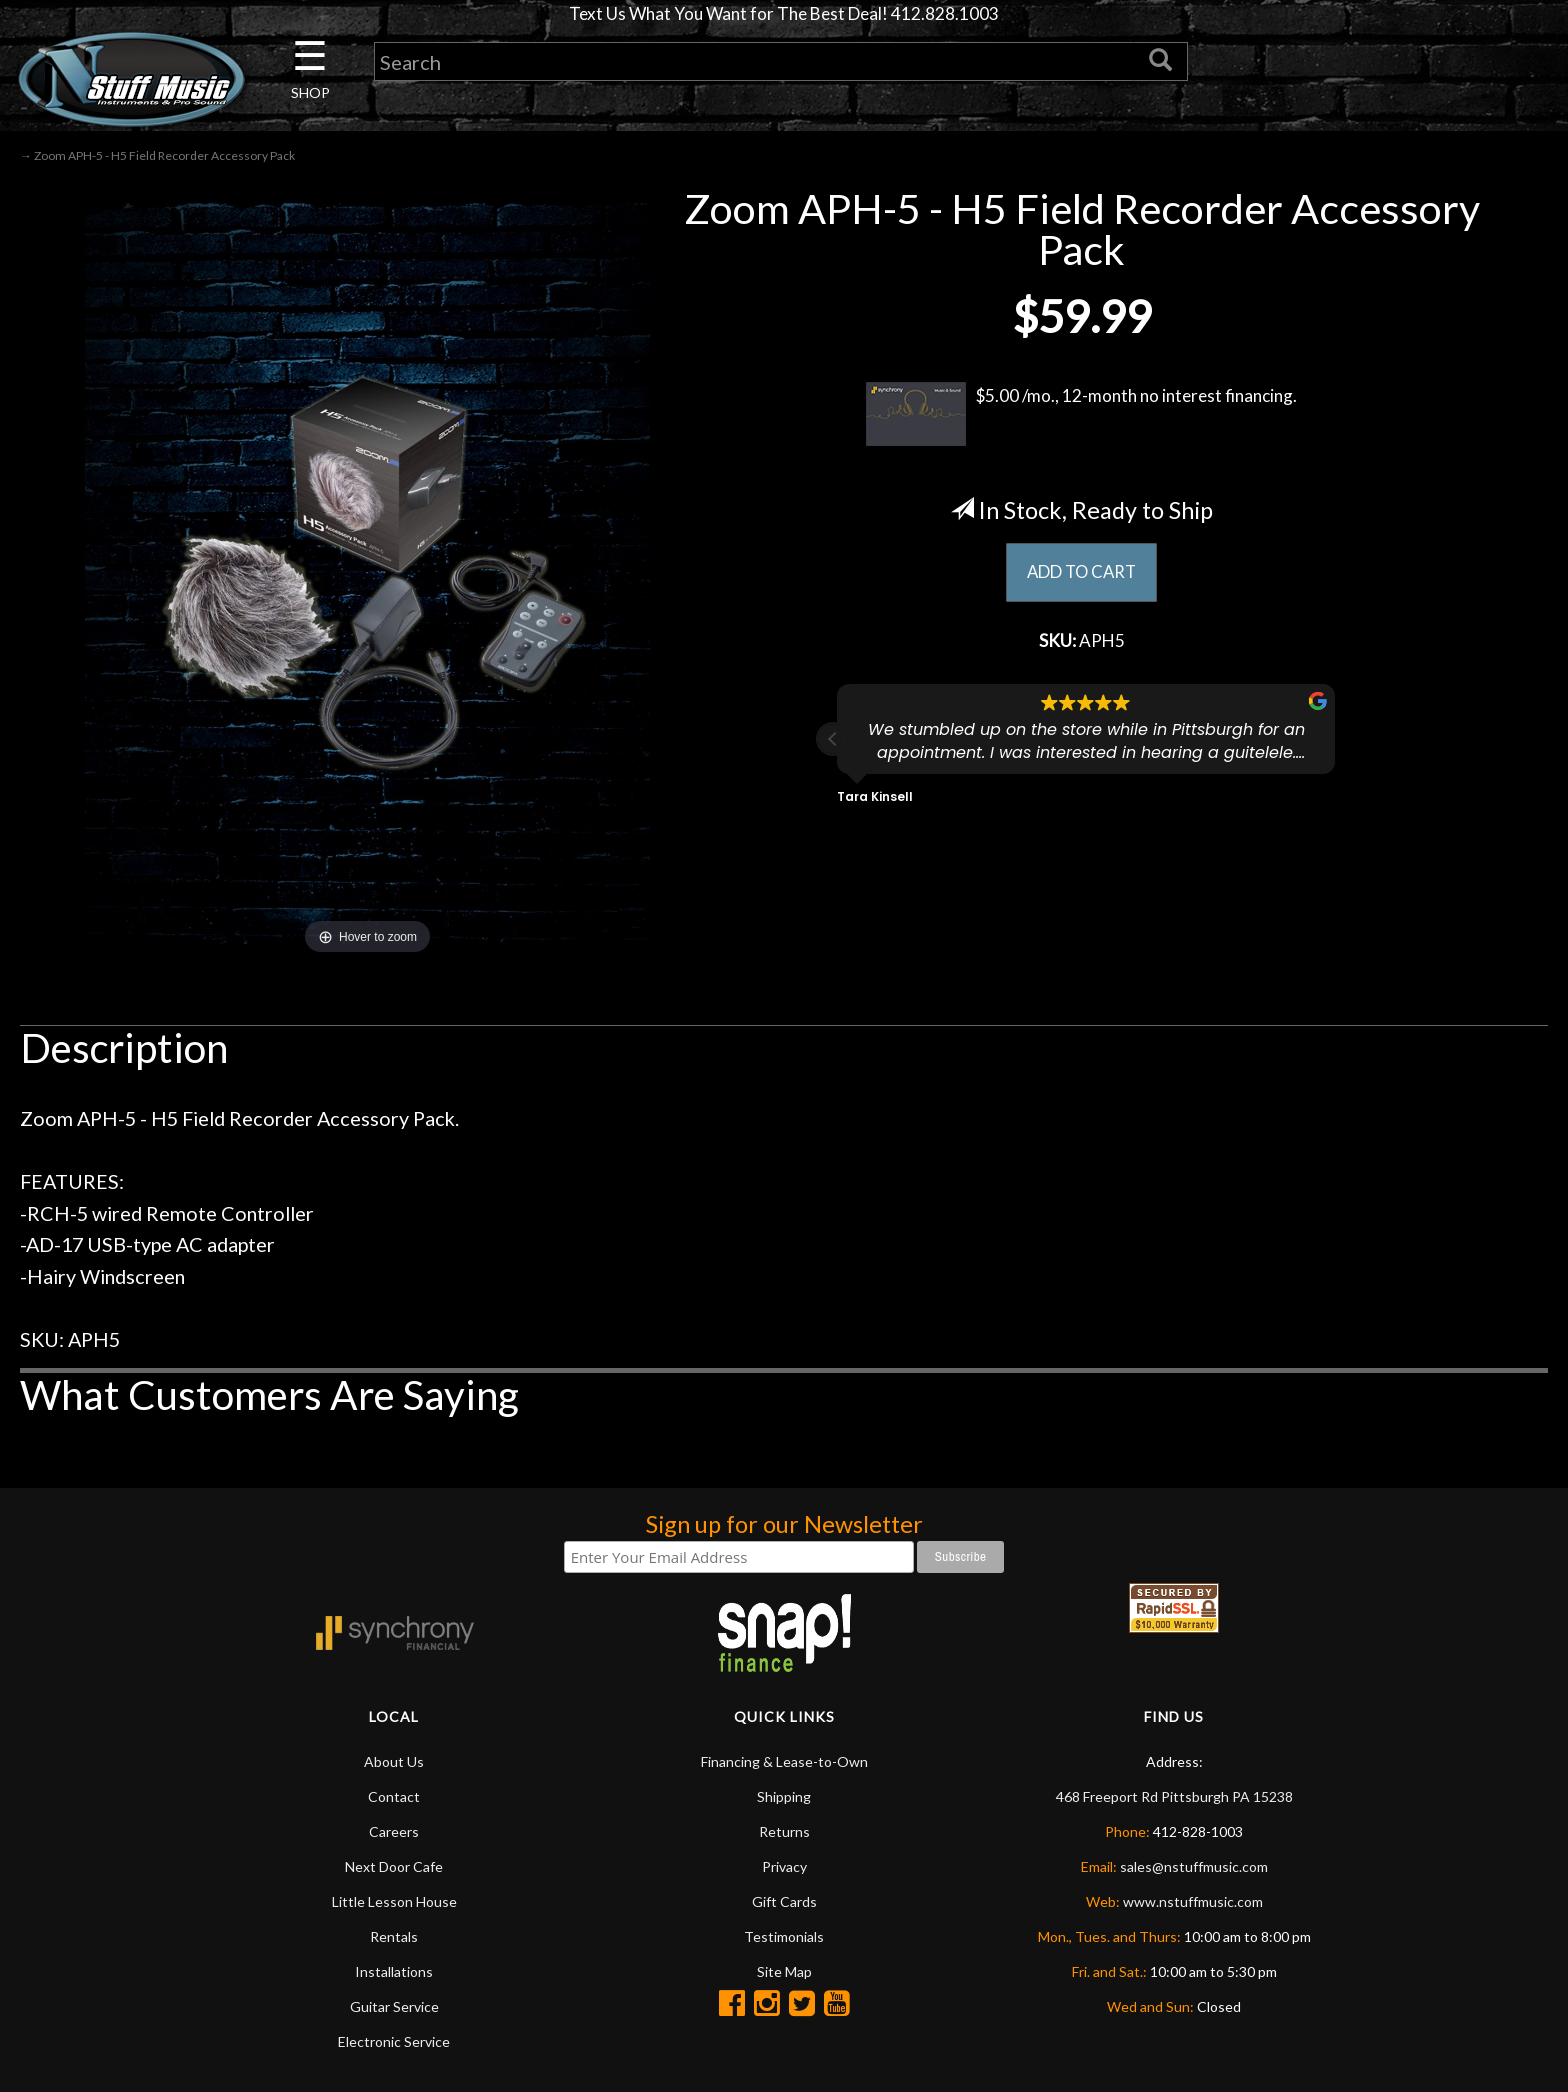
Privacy (784, 1868)
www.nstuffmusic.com (1193, 1903)
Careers (394, 1833)
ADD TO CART (1081, 574)
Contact (394, 1798)
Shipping (784, 1798)
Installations (394, 1973)
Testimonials (784, 1938)
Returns (784, 1833)
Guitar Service (394, 2008)
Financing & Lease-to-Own (784, 1763)
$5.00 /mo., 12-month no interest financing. (1081, 416)
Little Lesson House (394, 1903)
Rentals (394, 1938)
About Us (394, 1763)
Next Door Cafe (394, 1868)
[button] (833, 744)
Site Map (784, 1973)
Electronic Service (394, 2043)
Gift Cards (784, 1903)
